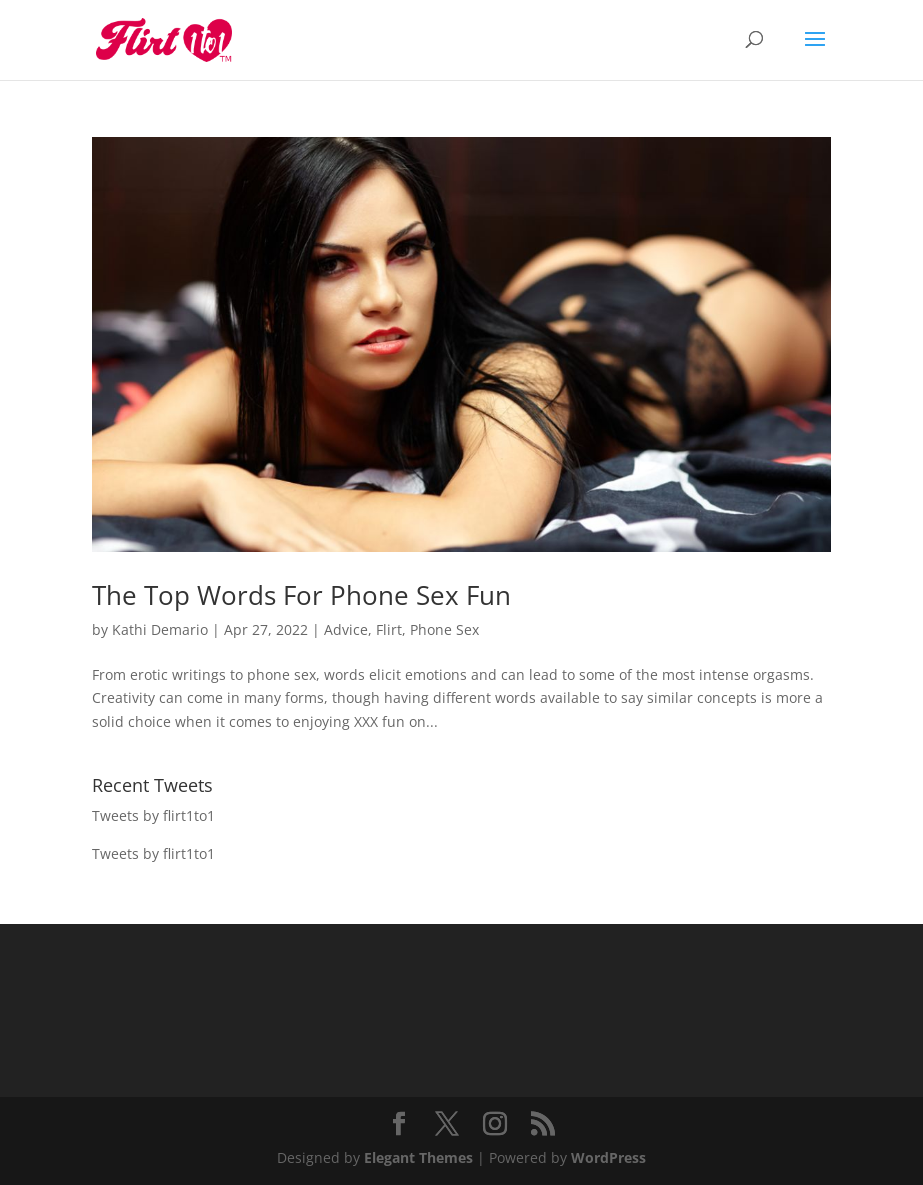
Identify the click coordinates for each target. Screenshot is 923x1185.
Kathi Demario (160, 629)
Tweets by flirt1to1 (153, 815)
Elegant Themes (418, 1157)
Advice (346, 629)
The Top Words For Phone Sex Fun (301, 595)
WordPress (608, 1157)
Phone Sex (444, 629)
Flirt (389, 629)
